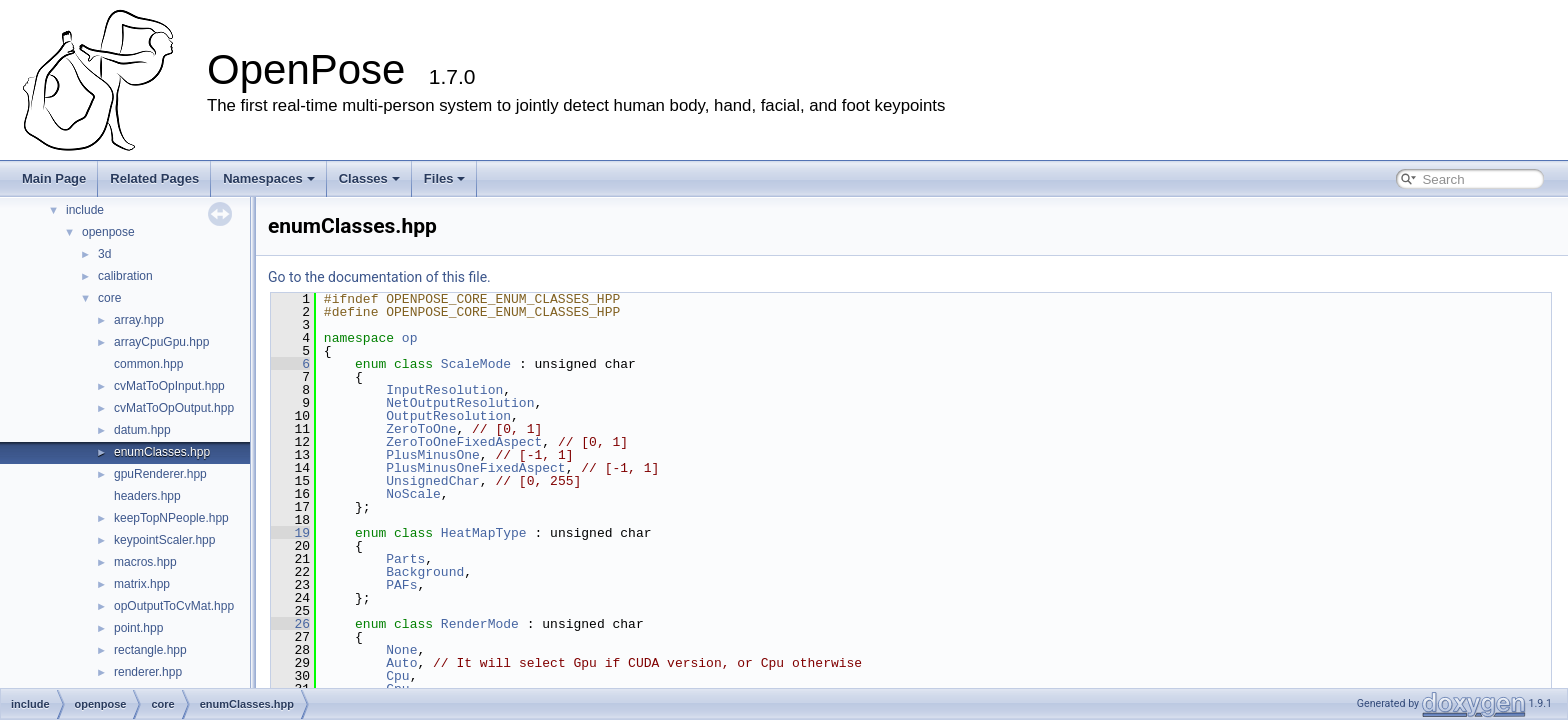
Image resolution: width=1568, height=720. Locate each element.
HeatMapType (484, 533)
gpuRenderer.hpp (160, 474)
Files (445, 178)
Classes (369, 178)
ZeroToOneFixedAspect (464, 442)
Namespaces (269, 178)
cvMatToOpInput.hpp (169, 386)
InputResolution (444, 390)
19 (290, 533)
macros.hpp (145, 562)
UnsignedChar (433, 481)
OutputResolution (448, 416)
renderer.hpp (148, 672)
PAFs (401, 585)
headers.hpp (147, 496)
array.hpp (139, 320)
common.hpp (148, 364)
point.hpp (138, 628)
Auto (401, 663)
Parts (405, 559)
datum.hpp (142, 430)
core (109, 298)
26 (290, 624)
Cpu (397, 676)
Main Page (54, 178)
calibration (125, 276)
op (410, 338)
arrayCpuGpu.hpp (161, 342)
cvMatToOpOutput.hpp (174, 408)
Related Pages (154, 178)
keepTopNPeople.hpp (171, 518)
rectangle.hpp (150, 650)
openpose (108, 232)
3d (104, 254)
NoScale (413, 494)
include (85, 210)
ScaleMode (476, 364)
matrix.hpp (142, 584)
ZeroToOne (421, 429)
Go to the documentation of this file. (379, 277)
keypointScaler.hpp (164, 540)
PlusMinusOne (433, 455)
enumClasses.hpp (162, 452)
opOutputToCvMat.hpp (174, 606)
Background (425, 572)
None (401, 650)
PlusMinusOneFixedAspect (475, 468)
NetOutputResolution (460, 403)
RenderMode (480, 624)
